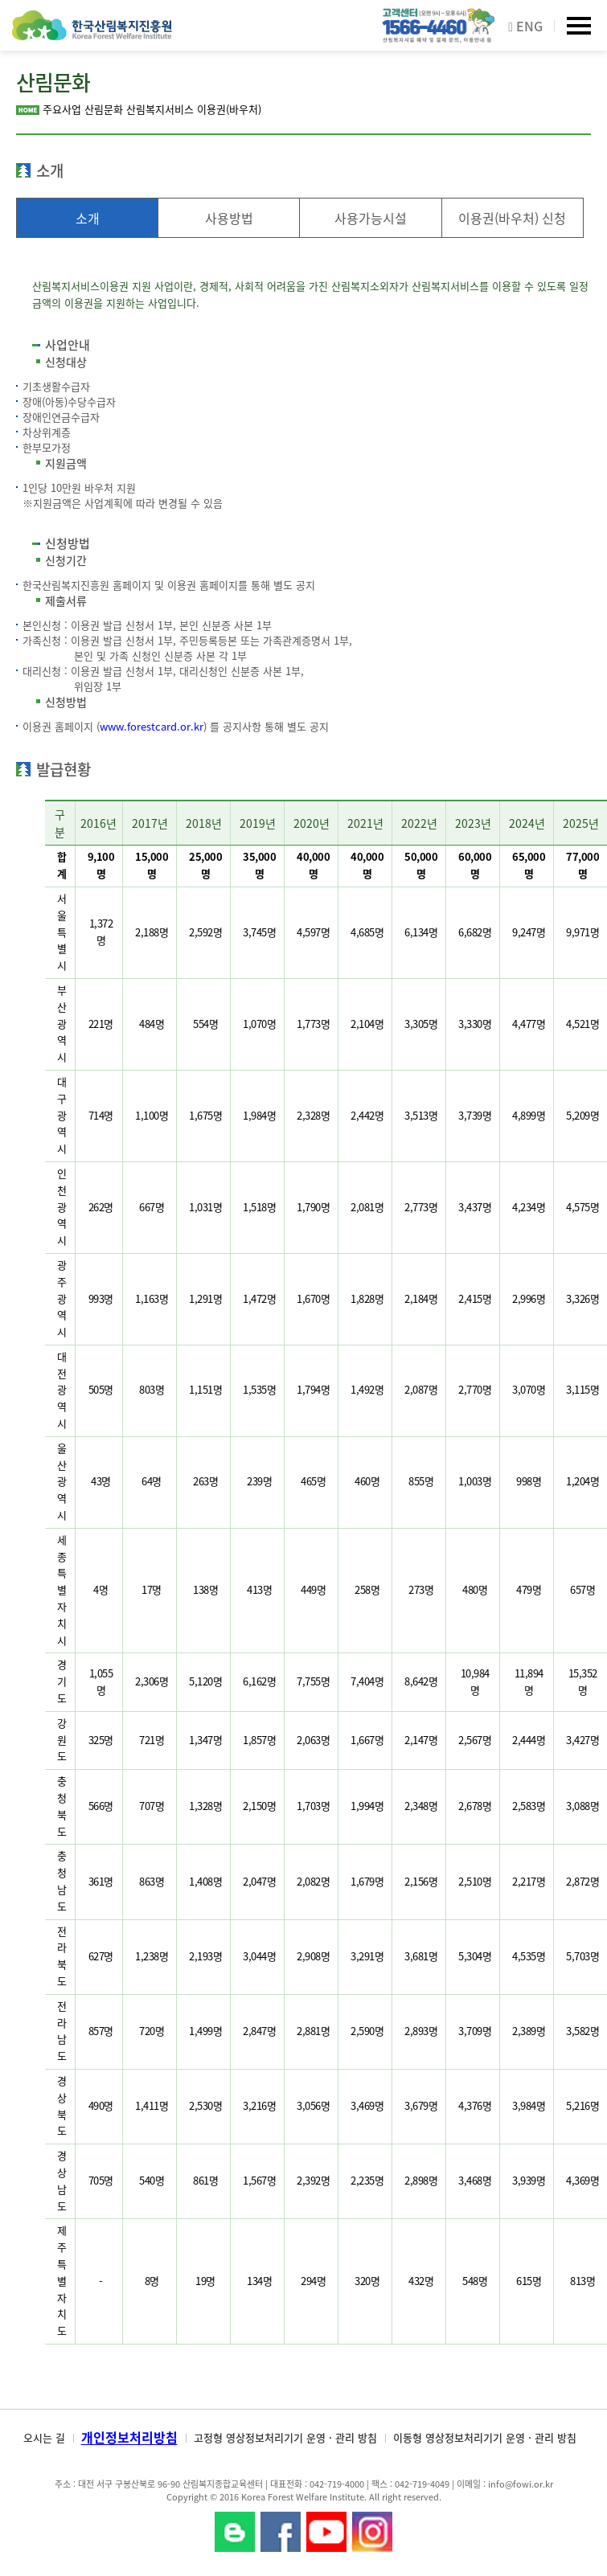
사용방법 (229, 217)
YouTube (326, 2532)
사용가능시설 (370, 217)
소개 (88, 217)
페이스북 (280, 2532)
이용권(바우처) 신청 (512, 217)
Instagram (372, 2532)
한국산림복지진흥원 (92, 33)
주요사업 (62, 109)
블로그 (235, 2532)
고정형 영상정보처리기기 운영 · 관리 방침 (285, 2437)
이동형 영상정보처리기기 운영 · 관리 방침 (484, 2437)
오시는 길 (44, 2437)
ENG (525, 25)
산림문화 (103, 109)
